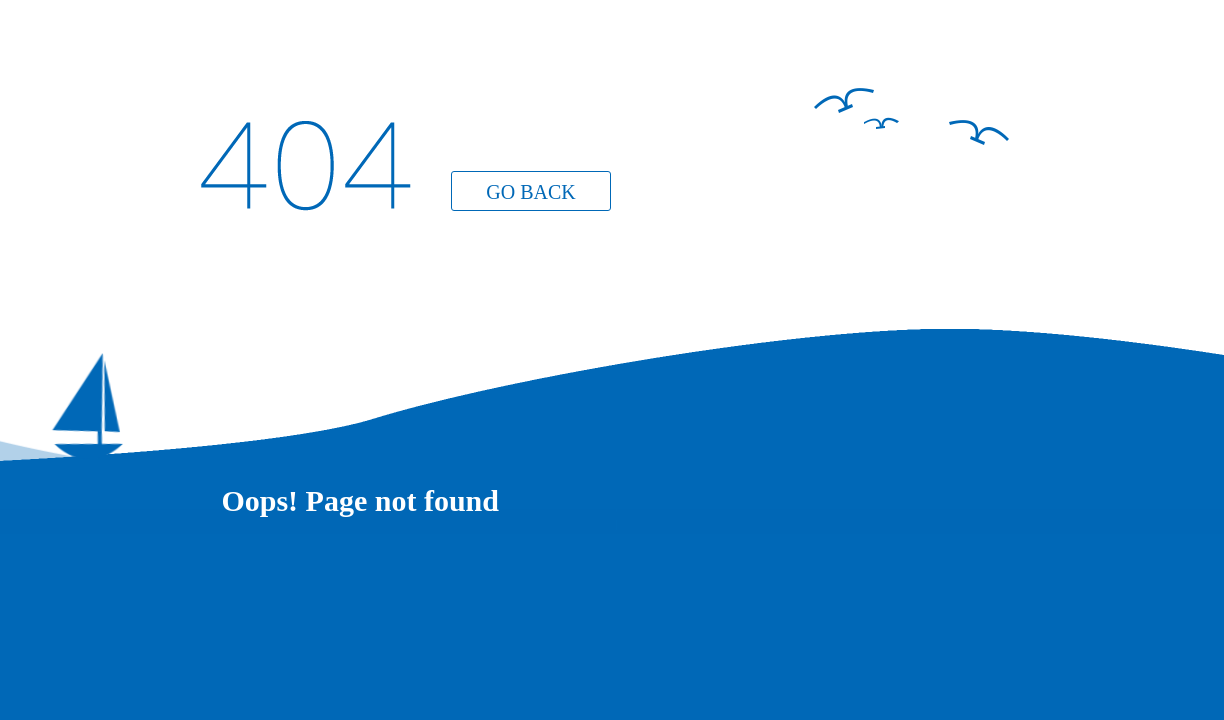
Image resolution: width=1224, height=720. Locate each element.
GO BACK (530, 192)
